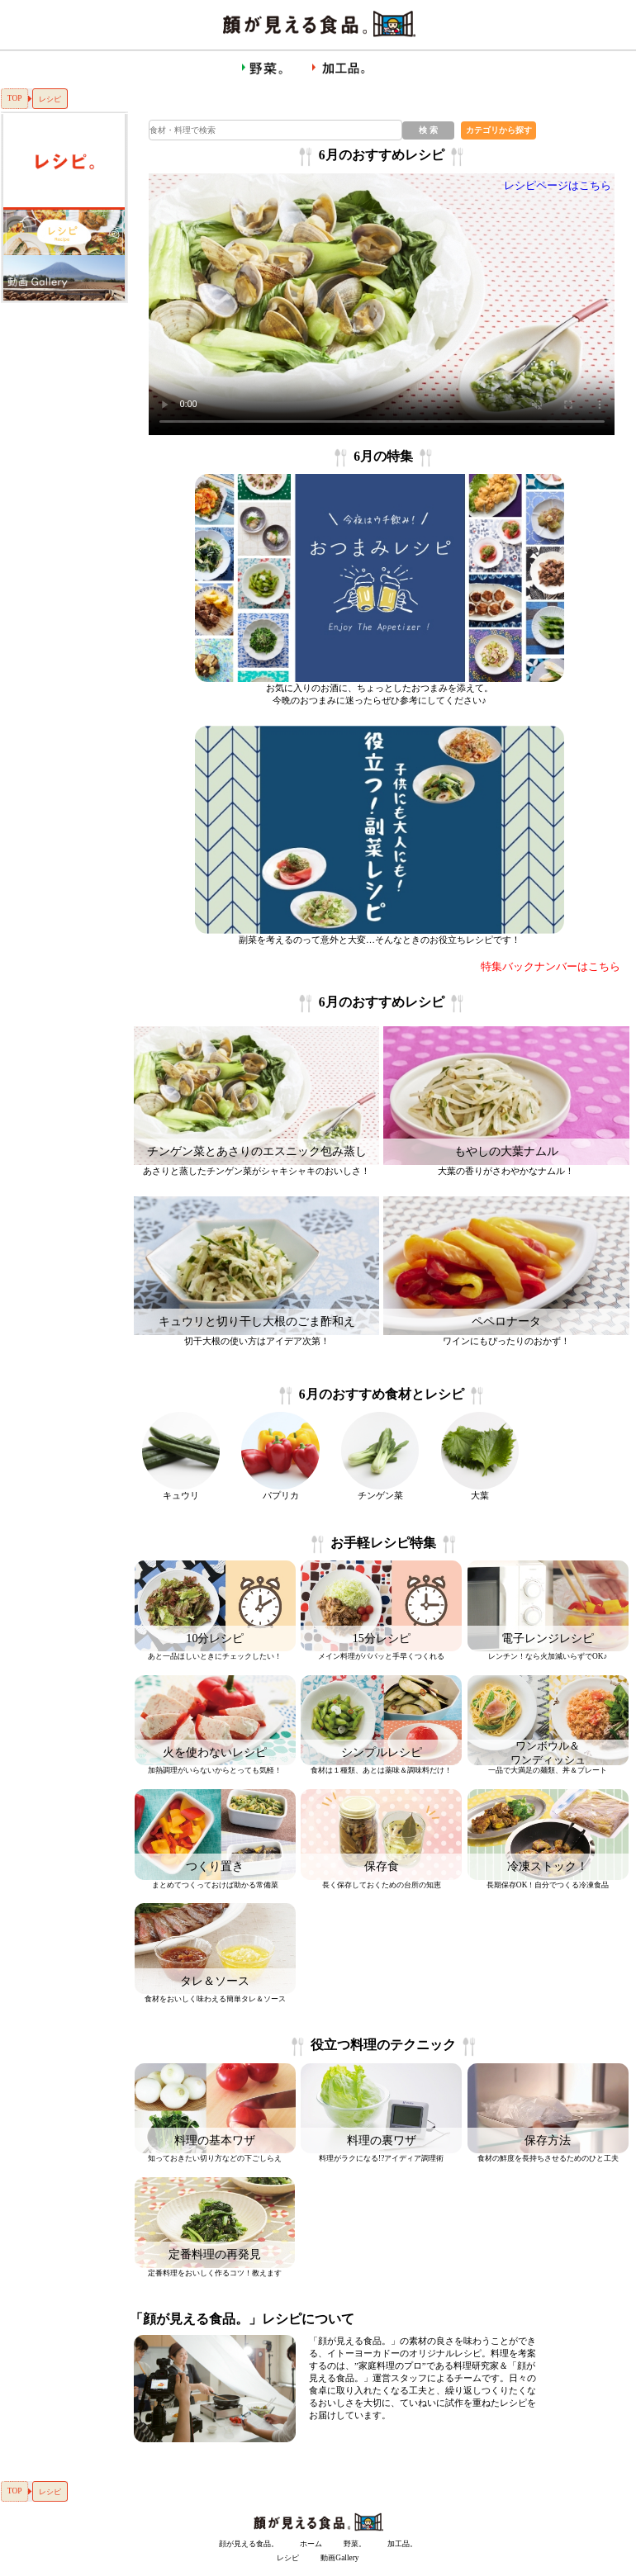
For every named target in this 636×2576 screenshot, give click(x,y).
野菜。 (355, 2544)
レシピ (288, 2558)
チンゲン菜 (380, 1495)
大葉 (480, 1495)
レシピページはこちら (557, 186)
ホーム (311, 2544)
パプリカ (281, 1495)
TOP (14, 98)
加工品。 (402, 2544)
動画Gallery (339, 2558)
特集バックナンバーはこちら (550, 967)
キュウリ (181, 1495)
